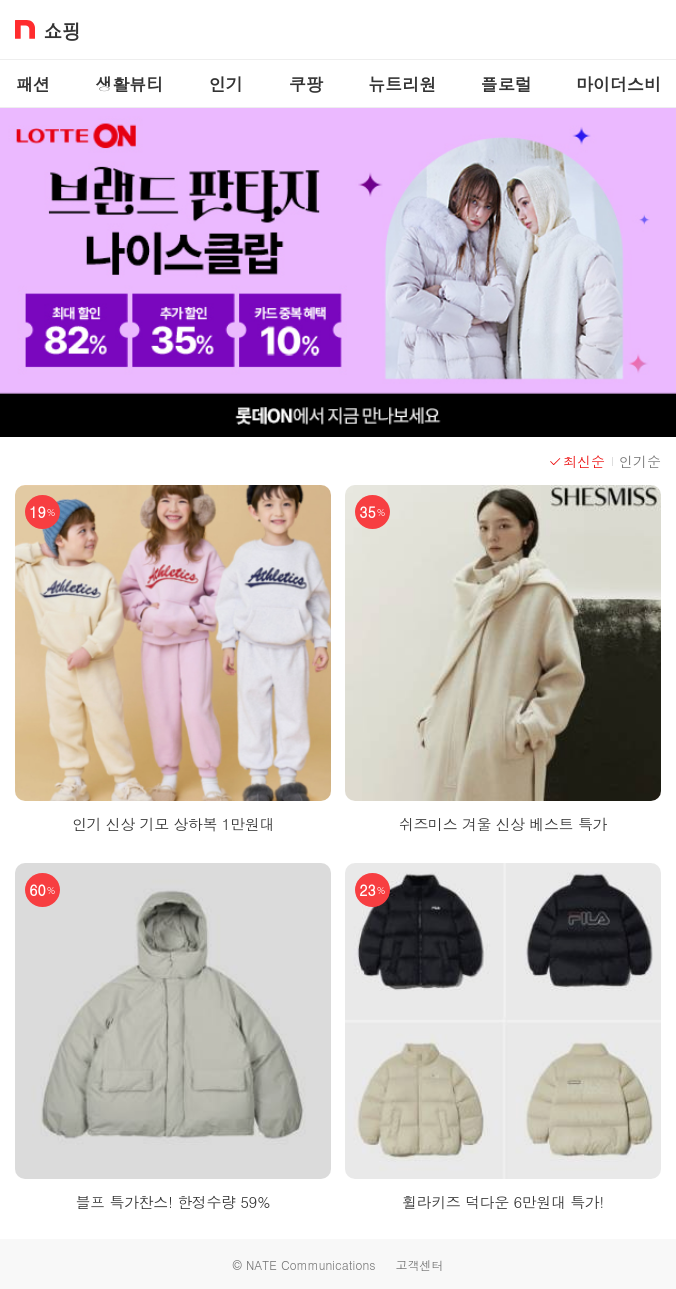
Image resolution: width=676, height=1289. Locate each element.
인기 (226, 84)
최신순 (576, 461)
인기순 (640, 461)
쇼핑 (62, 29)
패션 (33, 84)
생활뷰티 (129, 84)
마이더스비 (618, 84)
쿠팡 (306, 84)
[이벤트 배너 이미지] (338, 272)
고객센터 (419, 1264)
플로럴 (506, 84)
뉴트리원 (402, 84)
